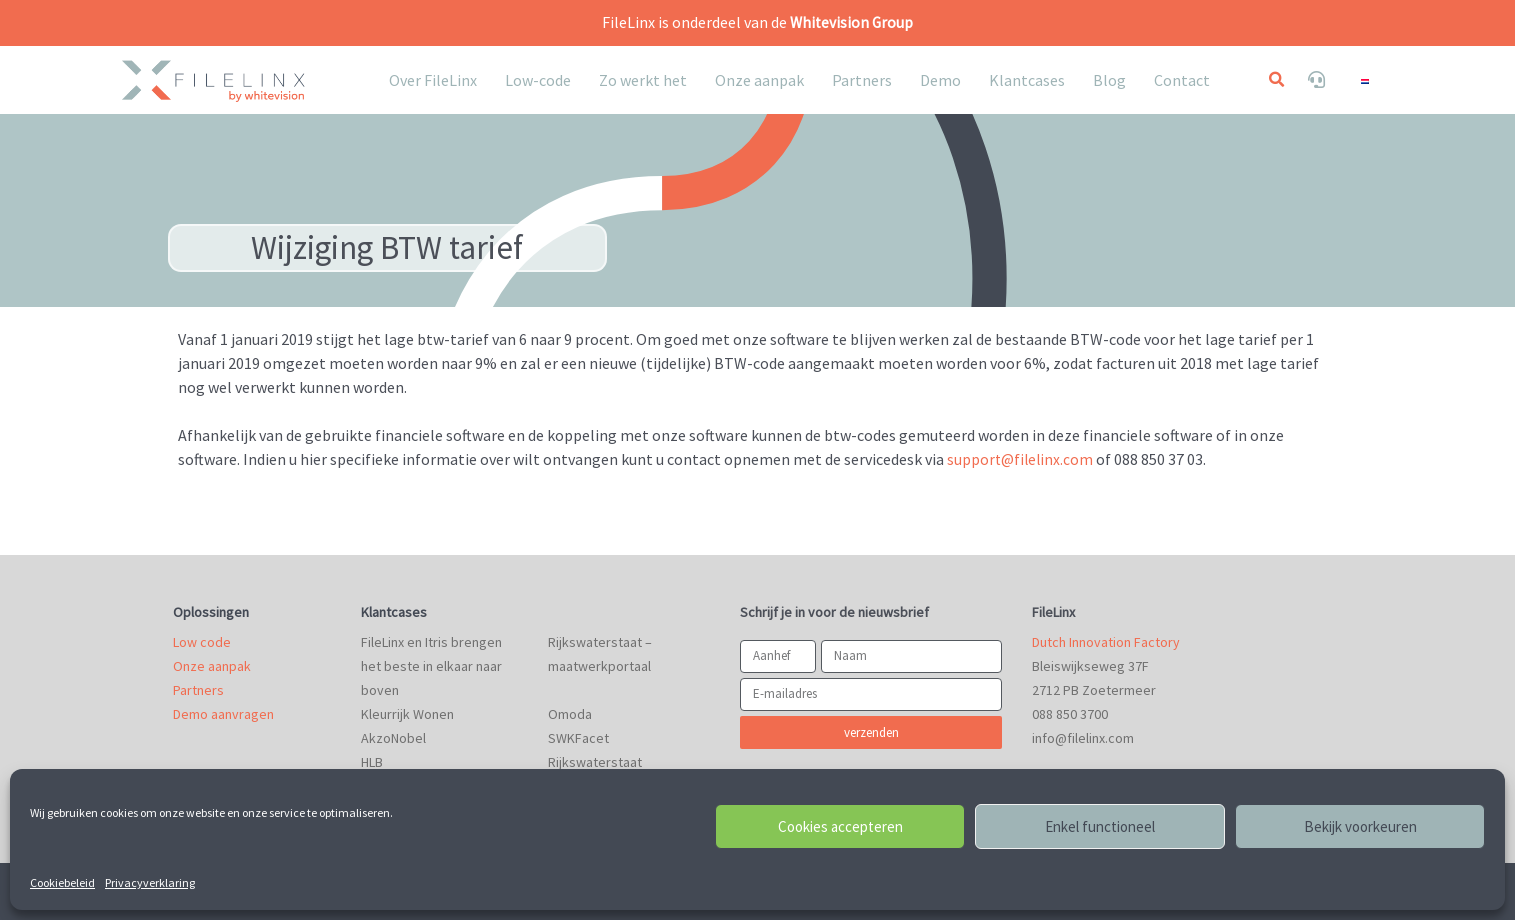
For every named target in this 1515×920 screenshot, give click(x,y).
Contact (1182, 80)
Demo (940, 80)
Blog (1109, 80)
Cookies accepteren (840, 826)
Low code (202, 641)
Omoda (570, 713)
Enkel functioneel (1100, 826)
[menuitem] (1376, 80)
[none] (1376, 80)
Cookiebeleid (62, 882)
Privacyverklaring (150, 882)
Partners (862, 80)
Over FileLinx (433, 80)
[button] (1276, 80)
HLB (372, 761)
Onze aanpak (759, 80)
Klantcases (1027, 80)
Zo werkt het (643, 80)
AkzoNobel (393, 737)
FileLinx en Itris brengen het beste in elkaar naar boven (431, 665)
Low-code (538, 80)
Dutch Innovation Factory (1106, 641)
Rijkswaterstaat (595, 761)
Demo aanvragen (223, 713)
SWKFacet (578, 737)
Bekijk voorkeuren (1360, 826)
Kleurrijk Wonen (407, 713)
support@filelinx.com (1022, 458)
